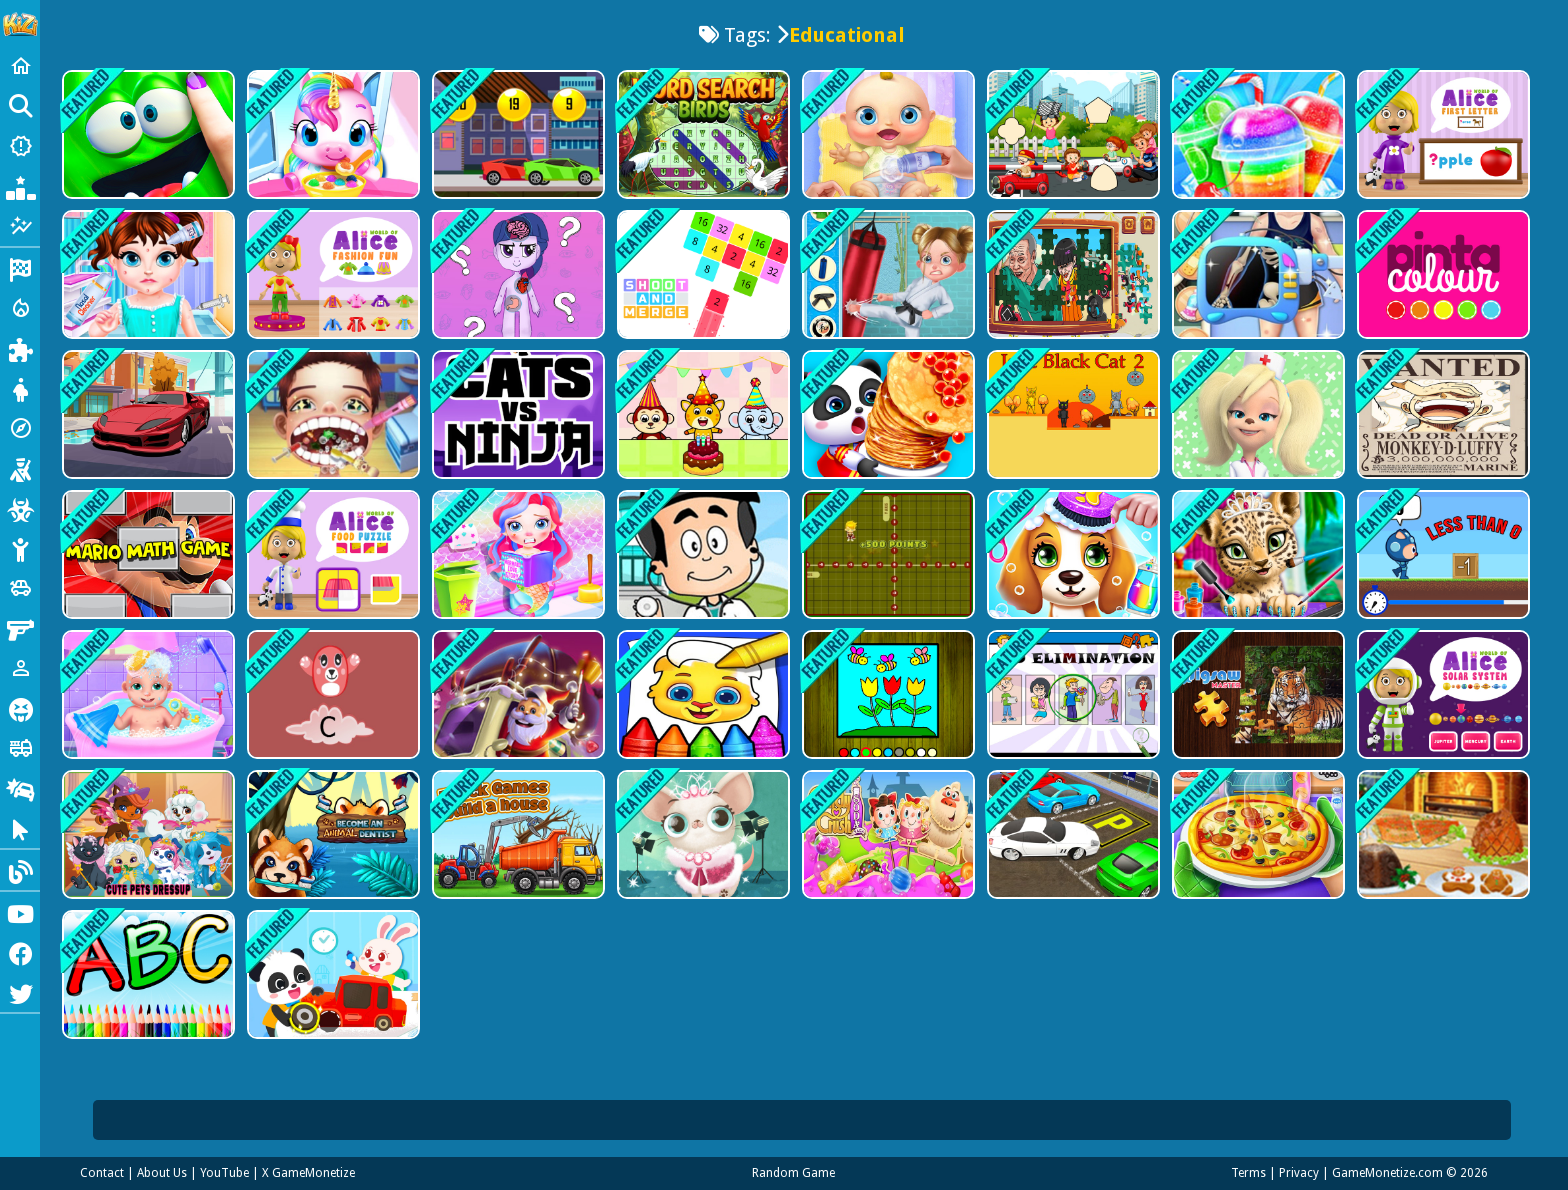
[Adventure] (20, 428)
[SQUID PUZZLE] (1071, 274)
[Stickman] (20, 548)
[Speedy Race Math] (516, 134)
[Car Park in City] (1071, 834)
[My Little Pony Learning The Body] (516, 274)
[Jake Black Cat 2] (1071, 414)
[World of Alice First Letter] (1441, 134)
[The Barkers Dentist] (1256, 414)
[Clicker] (20, 828)
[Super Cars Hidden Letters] (146, 414)
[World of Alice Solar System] (1441, 694)
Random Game (793, 1173)
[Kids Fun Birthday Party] (701, 414)
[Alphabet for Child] (146, 974)
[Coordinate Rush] (886, 554)
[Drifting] (20, 788)
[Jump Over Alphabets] (331, 694)
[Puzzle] (20, 348)
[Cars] (20, 588)
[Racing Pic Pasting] (1071, 134)
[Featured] (20, 226)
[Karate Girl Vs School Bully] (886, 274)
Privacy (1299, 1173)
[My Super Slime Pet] (146, 134)
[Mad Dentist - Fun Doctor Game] (331, 414)
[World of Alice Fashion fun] (331, 274)
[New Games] (20, 146)
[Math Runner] (1441, 554)
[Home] (20, 66)
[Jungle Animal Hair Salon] (1256, 554)
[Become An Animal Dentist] (331, 834)
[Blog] (20, 870)
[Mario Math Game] (146, 554)
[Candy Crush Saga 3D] (886, 834)
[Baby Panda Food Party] (886, 414)
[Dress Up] (20, 388)
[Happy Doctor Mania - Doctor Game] (1256, 274)
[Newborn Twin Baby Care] (146, 694)
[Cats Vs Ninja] (516, 414)
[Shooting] (20, 468)
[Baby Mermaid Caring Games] (516, 554)
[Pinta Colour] (1441, 274)
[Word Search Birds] (701, 134)
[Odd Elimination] (1071, 694)
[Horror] (20, 708)
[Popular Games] (20, 186)
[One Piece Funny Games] (1441, 414)
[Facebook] (20, 952)
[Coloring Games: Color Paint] (701, 694)
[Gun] (20, 628)
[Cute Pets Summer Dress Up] (146, 834)
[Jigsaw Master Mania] (1256, 694)
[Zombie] (20, 508)
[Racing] (20, 268)
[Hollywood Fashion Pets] (701, 834)
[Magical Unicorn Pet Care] (331, 134)
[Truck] (20, 748)
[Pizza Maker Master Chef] (1256, 834)
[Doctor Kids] (701, 554)
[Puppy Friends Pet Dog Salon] (1071, 554)
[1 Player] (20, 668)
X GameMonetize (308, 1173)
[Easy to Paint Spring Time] (886, 694)
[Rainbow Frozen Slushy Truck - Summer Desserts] (1256, 134)
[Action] (20, 308)
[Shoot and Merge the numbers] (701, 274)
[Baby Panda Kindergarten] (331, 974)
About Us (162, 1173)
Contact (102, 1173)
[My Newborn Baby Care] (886, 134)
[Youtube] (20, 912)
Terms (1248, 1173)
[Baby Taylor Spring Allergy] (146, 274)
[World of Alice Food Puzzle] (331, 554)
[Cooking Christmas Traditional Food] (1441, 834)
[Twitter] (20, 992)
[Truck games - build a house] (516, 834)
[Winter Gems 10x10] (516, 694)
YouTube (224, 1173)
